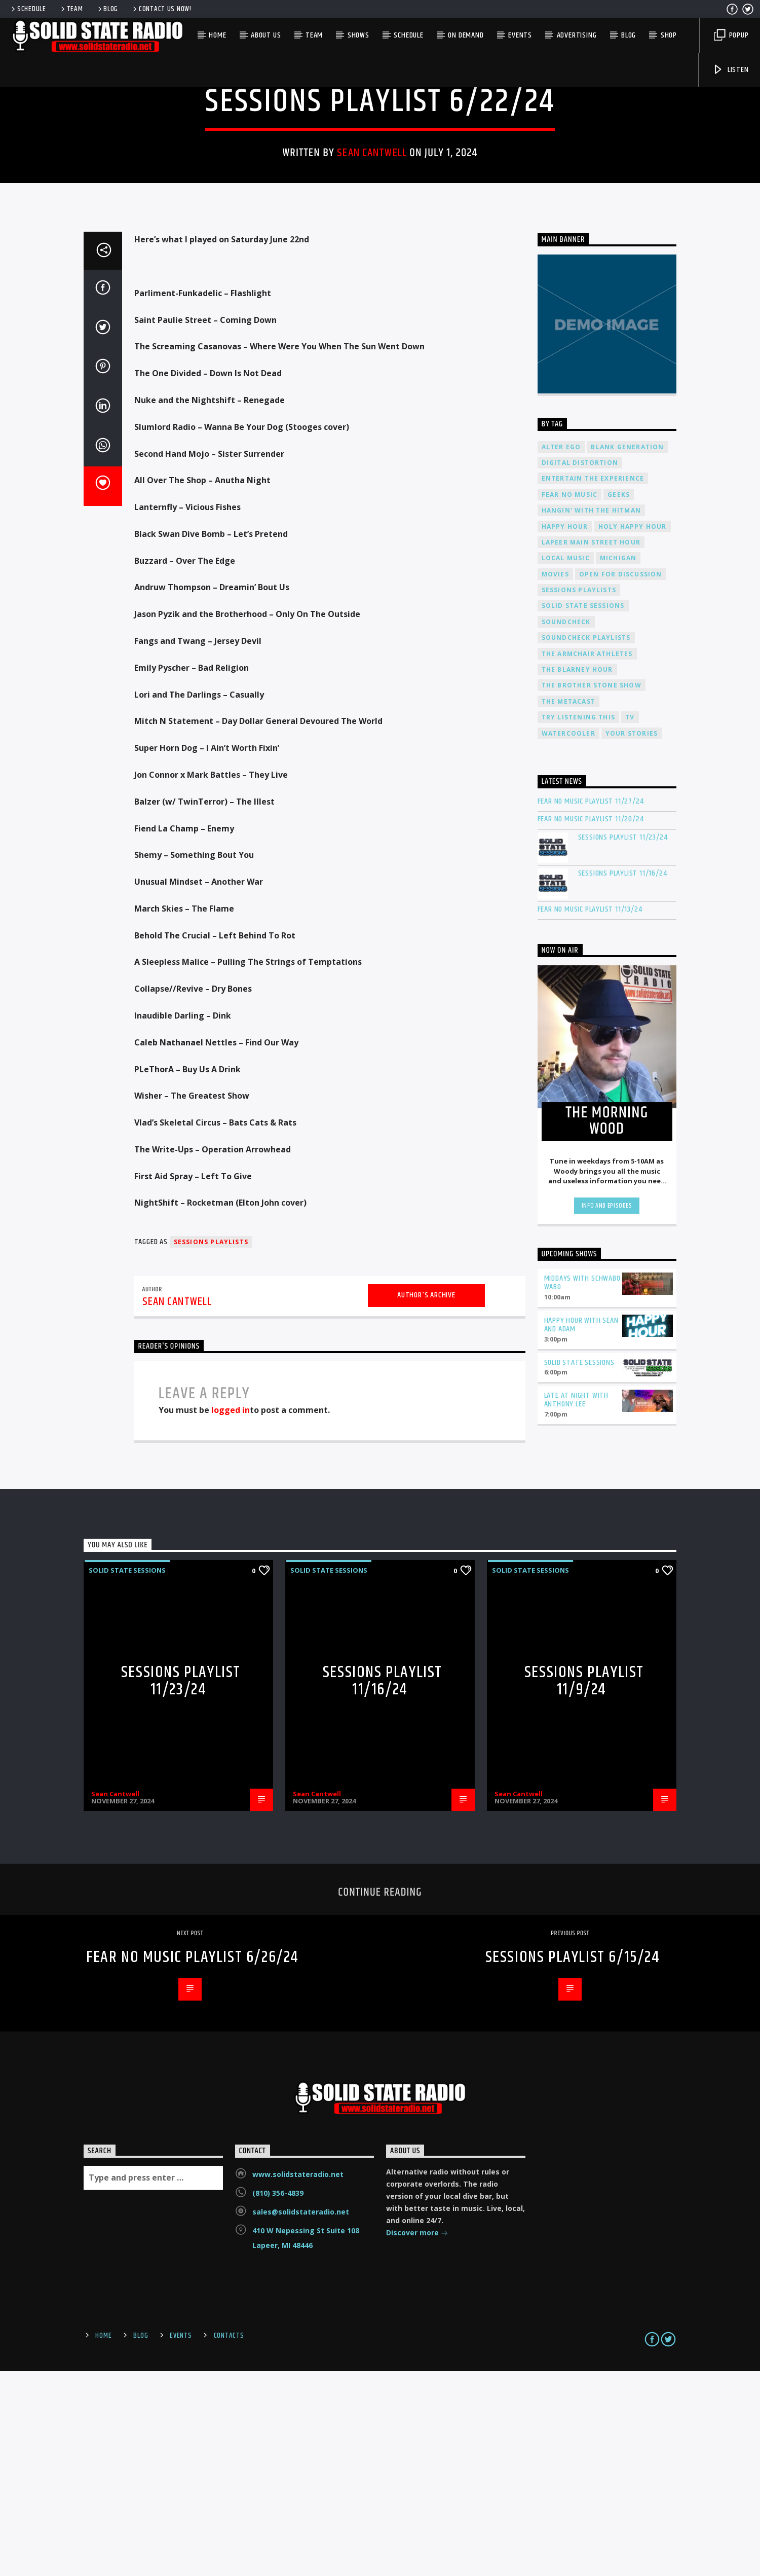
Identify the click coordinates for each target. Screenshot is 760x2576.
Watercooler (568, 938)
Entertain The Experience (593, 683)
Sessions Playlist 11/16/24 (622, 1078)
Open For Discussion (620, 779)
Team (71, 9)
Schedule (28, 9)
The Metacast (568, 906)
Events (520, 35)
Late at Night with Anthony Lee (576, 1604)
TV (629, 922)
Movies (555, 779)
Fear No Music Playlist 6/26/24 (192, 2162)
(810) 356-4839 (277, 2398)
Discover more (417, 2438)
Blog (107, 9)
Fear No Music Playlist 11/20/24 (591, 1024)
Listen (730, 69)
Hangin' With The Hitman (591, 715)
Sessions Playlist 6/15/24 (572, 2162)
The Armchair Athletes (587, 858)
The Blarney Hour (577, 874)
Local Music (566, 762)
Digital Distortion (580, 667)
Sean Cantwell (372, 255)
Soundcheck (566, 826)
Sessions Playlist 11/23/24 (623, 1042)
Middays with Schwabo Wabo (582, 1487)
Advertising (577, 35)
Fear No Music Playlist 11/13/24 (590, 1114)
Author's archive (426, 1500)
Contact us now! (161, 9)
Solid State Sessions (380, 171)
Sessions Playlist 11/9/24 (584, 1886)
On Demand (465, 35)
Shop (669, 35)
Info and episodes (607, 1410)
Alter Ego (561, 651)
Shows (358, 35)
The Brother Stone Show (591, 890)
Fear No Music (570, 699)
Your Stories (631, 938)
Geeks (618, 699)
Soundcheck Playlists (586, 842)
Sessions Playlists (211, 1446)
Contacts (229, 2540)
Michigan (618, 762)
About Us (266, 35)
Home (217, 35)
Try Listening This (579, 922)
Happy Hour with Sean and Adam (581, 1529)
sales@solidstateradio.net (300, 2416)
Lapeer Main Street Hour (591, 747)
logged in (230, 1614)
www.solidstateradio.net (298, 2379)
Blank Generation (627, 651)
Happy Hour (565, 731)
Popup (731, 35)
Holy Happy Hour (632, 731)
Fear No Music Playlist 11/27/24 (591, 1006)
